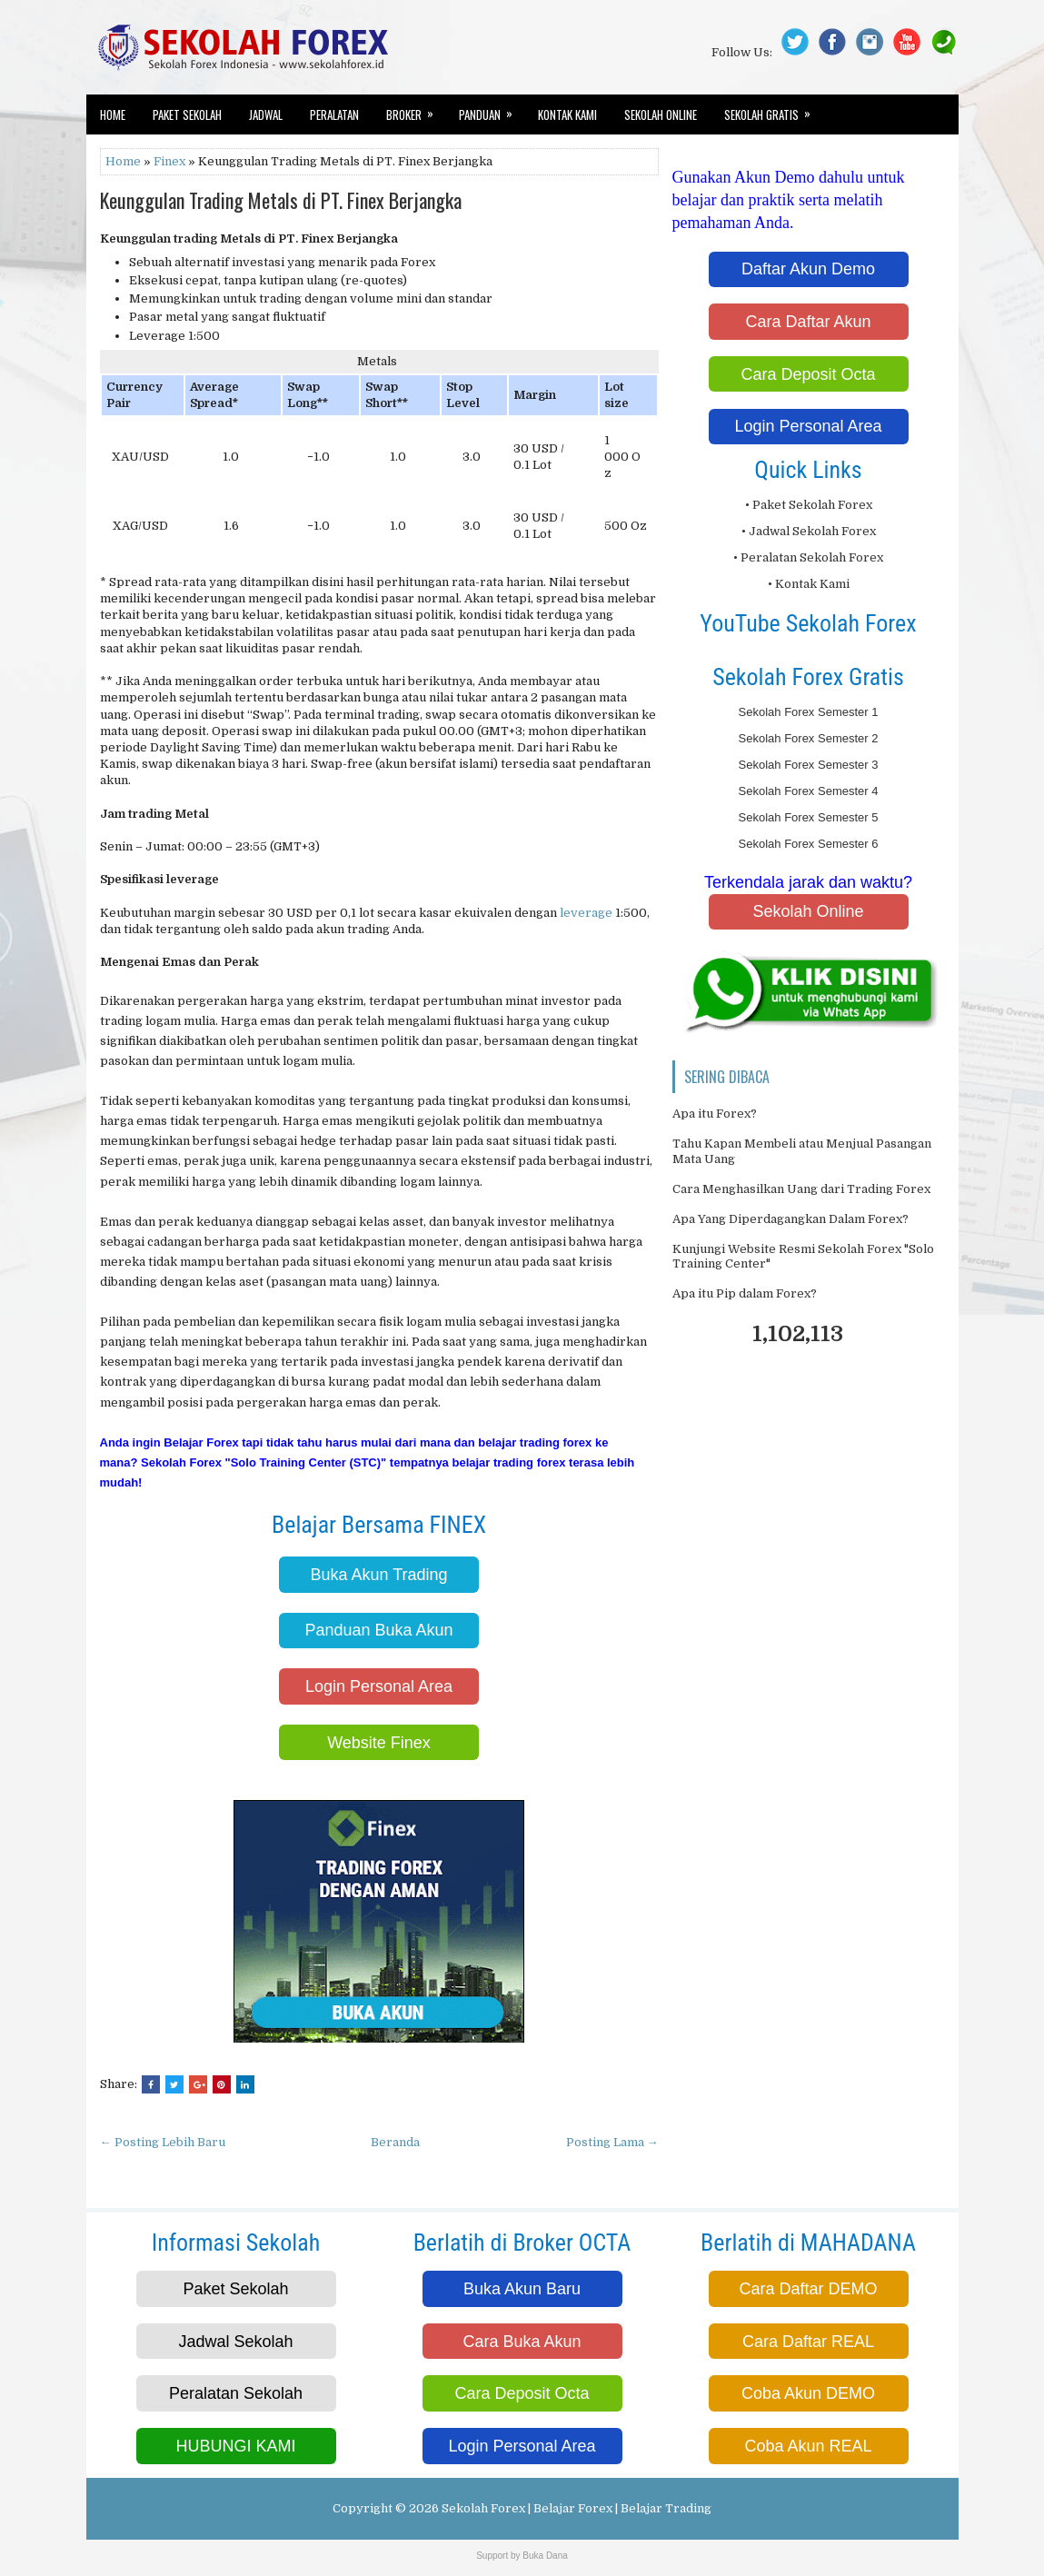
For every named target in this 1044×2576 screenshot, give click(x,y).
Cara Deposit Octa (808, 374)
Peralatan (334, 114)
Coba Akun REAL (807, 2446)
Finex (169, 161)
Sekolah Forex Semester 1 (809, 712)
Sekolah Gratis (773, 109)
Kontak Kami (567, 114)
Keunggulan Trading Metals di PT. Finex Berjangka (281, 200)
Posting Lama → (612, 2142)
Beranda (395, 2142)
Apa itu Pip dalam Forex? (744, 1293)
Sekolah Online (660, 114)
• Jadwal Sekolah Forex (808, 531)
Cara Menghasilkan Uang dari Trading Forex (801, 1189)
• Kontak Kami (809, 584)
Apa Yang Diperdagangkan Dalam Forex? (790, 1219)
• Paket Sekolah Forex (808, 505)
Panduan (491, 109)
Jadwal (266, 114)
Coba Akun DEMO (808, 2393)
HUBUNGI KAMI (235, 2446)
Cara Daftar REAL (808, 2341)
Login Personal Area (378, 1686)
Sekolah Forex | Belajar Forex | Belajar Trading (576, 2508)
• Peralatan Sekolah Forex (808, 557)
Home (112, 114)
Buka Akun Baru (522, 2289)
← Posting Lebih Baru (162, 2142)
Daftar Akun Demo (808, 269)
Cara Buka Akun (521, 2341)
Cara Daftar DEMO (808, 2289)
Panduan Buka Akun (378, 1630)
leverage (586, 913)
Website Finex (379, 1743)
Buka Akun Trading (378, 1575)
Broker (415, 109)
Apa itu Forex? (714, 1113)
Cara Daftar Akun (807, 322)
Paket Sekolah (187, 114)
